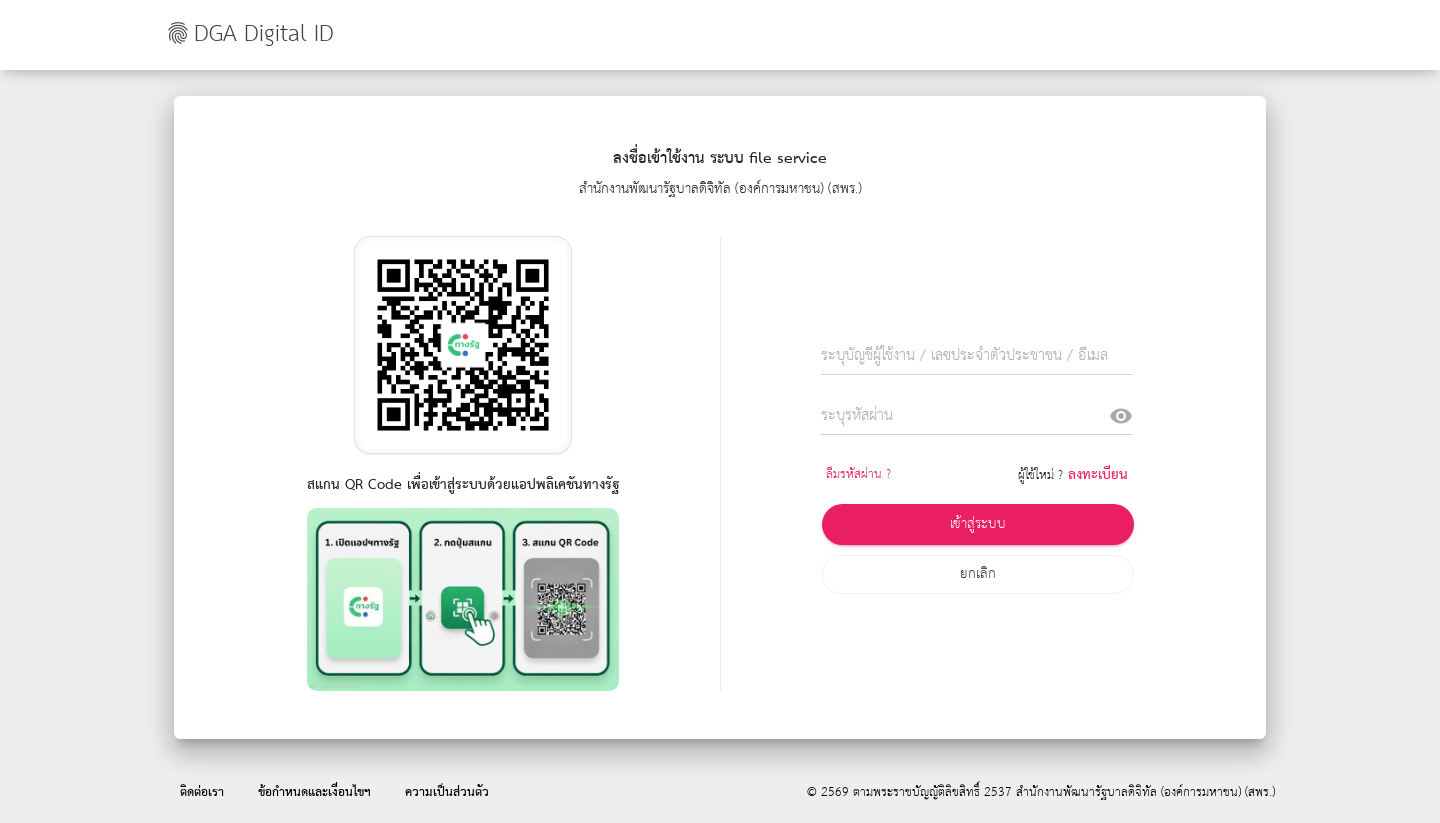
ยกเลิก (978, 574)
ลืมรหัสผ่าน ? (858, 474)
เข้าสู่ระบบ (978, 524)
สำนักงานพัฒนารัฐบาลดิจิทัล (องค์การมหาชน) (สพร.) (1145, 792)
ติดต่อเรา (202, 792)
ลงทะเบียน (1098, 475)
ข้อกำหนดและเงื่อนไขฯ (314, 792)
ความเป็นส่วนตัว (447, 792)
